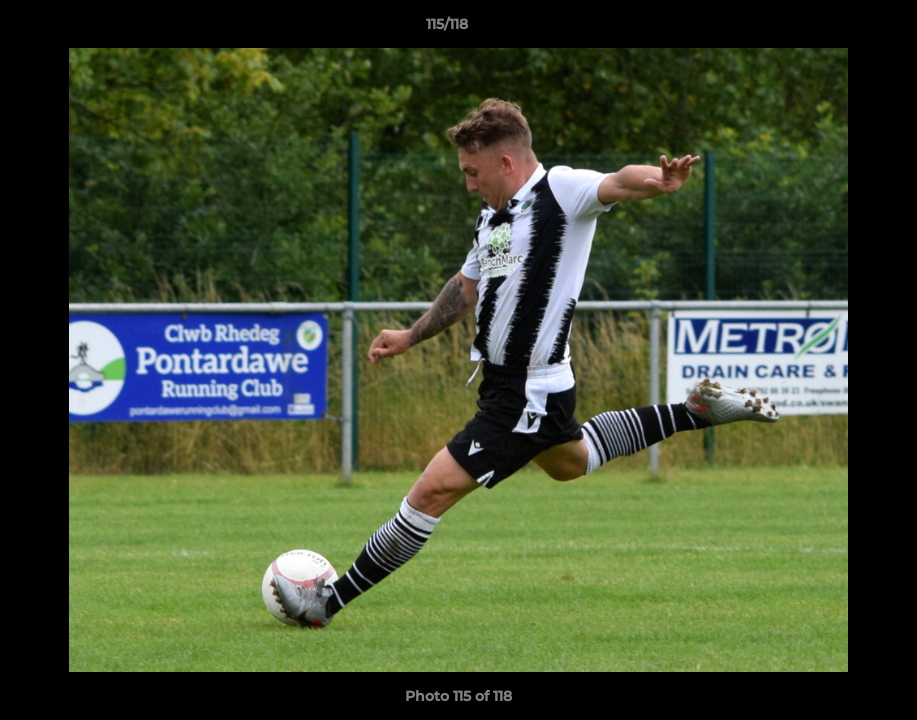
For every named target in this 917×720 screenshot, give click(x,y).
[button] (833, 29)
